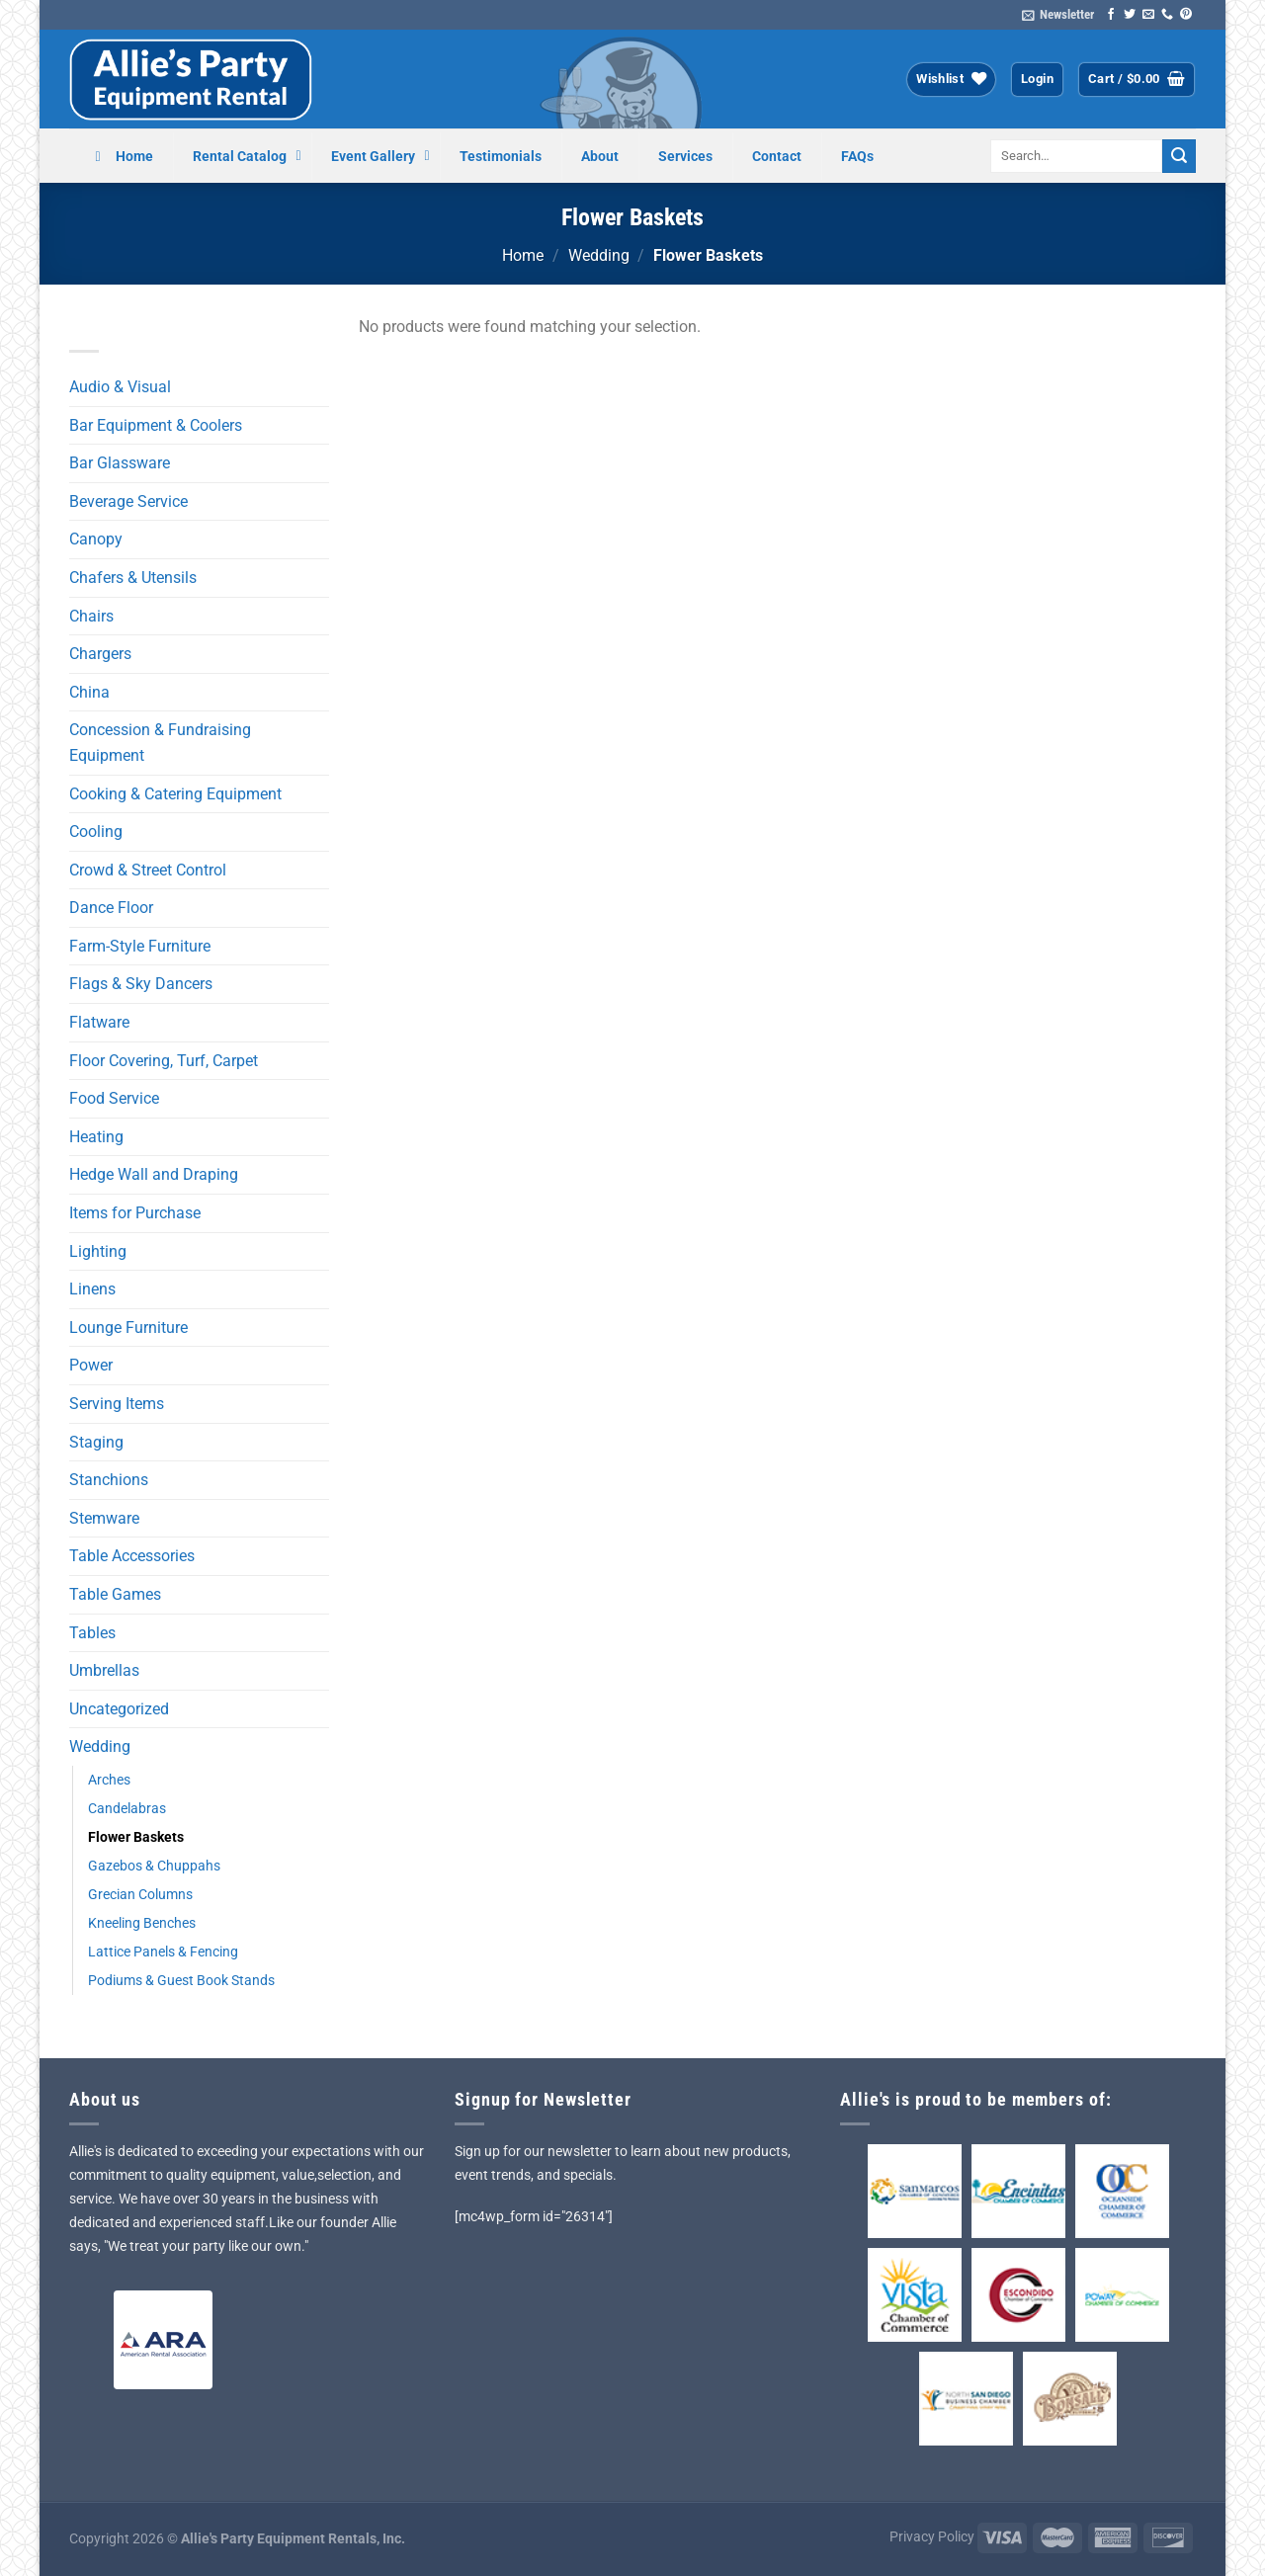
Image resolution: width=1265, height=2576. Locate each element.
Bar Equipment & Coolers (155, 425)
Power (91, 1365)
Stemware (104, 1518)
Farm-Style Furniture (140, 946)
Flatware (99, 1022)
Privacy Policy (931, 2537)
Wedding (599, 255)
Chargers (100, 653)
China (89, 692)
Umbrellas (104, 1670)
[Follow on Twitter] (1130, 15)
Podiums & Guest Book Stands (181, 1980)
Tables (92, 1632)
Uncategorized (119, 1709)
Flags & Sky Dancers (140, 983)
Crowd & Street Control (147, 870)
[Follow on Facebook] (1111, 15)
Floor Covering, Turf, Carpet (163, 1060)
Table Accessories (132, 1555)
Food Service (114, 1098)
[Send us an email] (1148, 15)
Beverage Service (128, 501)
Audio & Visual (120, 386)
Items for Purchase (135, 1213)
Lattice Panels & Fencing (163, 1952)
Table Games (115, 1594)
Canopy (96, 539)
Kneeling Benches (142, 1923)
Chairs (91, 616)
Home (523, 255)
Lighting (97, 1251)
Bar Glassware (119, 463)
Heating (96, 1136)
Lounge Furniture (128, 1327)
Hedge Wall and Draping (153, 1174)
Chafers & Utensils (133, 577)
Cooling (96, 831)
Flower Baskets (136, 1837)
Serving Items (116, 1403)
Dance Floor (111, 907)
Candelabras (127, 1808)
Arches (109, 1780)
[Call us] (1167, 15)
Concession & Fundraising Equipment (160, 742)
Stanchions (108, 1479)
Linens (92, 1289)
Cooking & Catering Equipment (175, 794)
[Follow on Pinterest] (1186, 15)
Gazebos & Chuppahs (154, 1866)
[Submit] (1179, 156)
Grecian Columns (140, 1894)
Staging (96, 1442)
